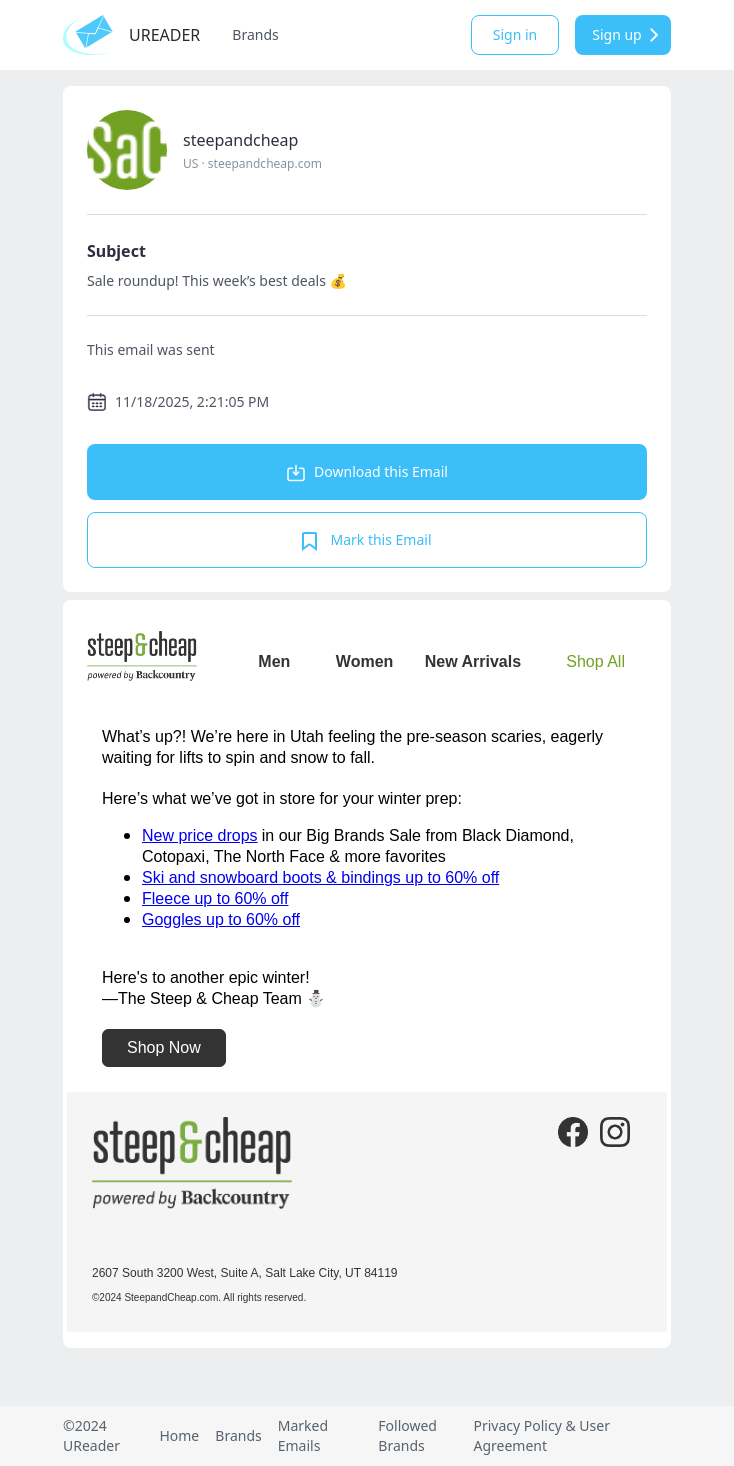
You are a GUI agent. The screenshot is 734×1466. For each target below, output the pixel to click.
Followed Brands (407, 1435)
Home (179, 1435)
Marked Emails (303, 1435)
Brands (255, 34)
